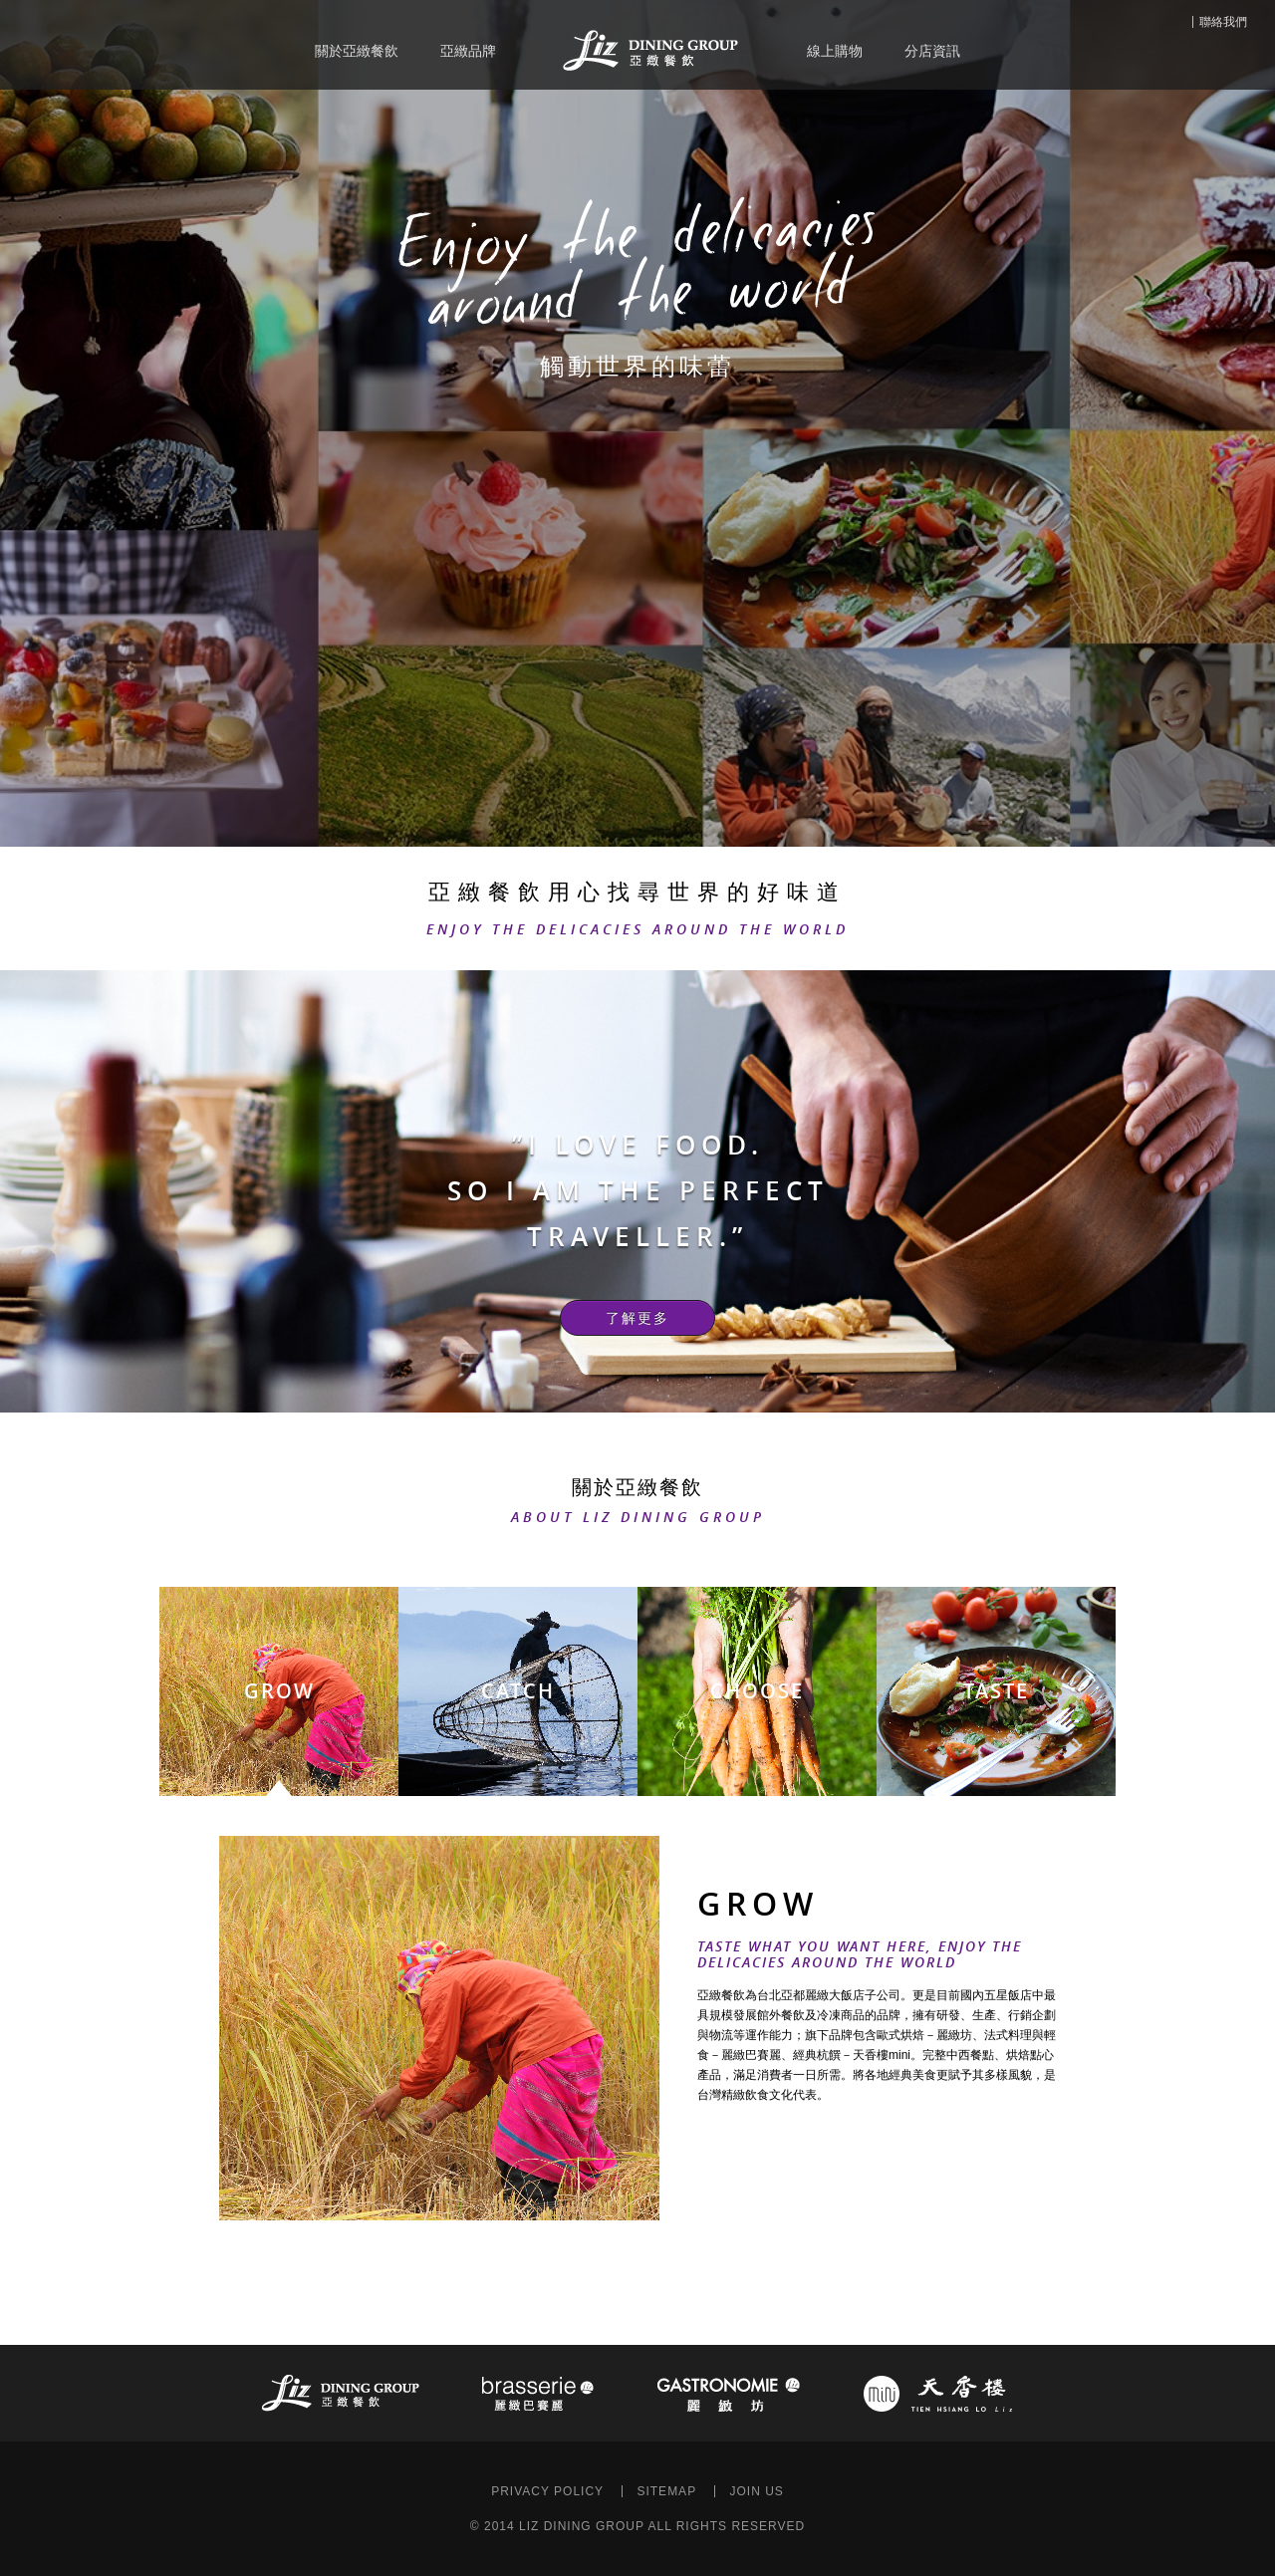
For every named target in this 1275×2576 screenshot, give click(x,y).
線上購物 (835, 51)
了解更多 (637, 1318)
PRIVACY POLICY (547, 2491)
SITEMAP (666, 2491)
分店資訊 (932, 51)
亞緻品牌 (468, 51)
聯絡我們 (1223, 22)
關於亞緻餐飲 (356, 51)
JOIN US (756, 2491)
